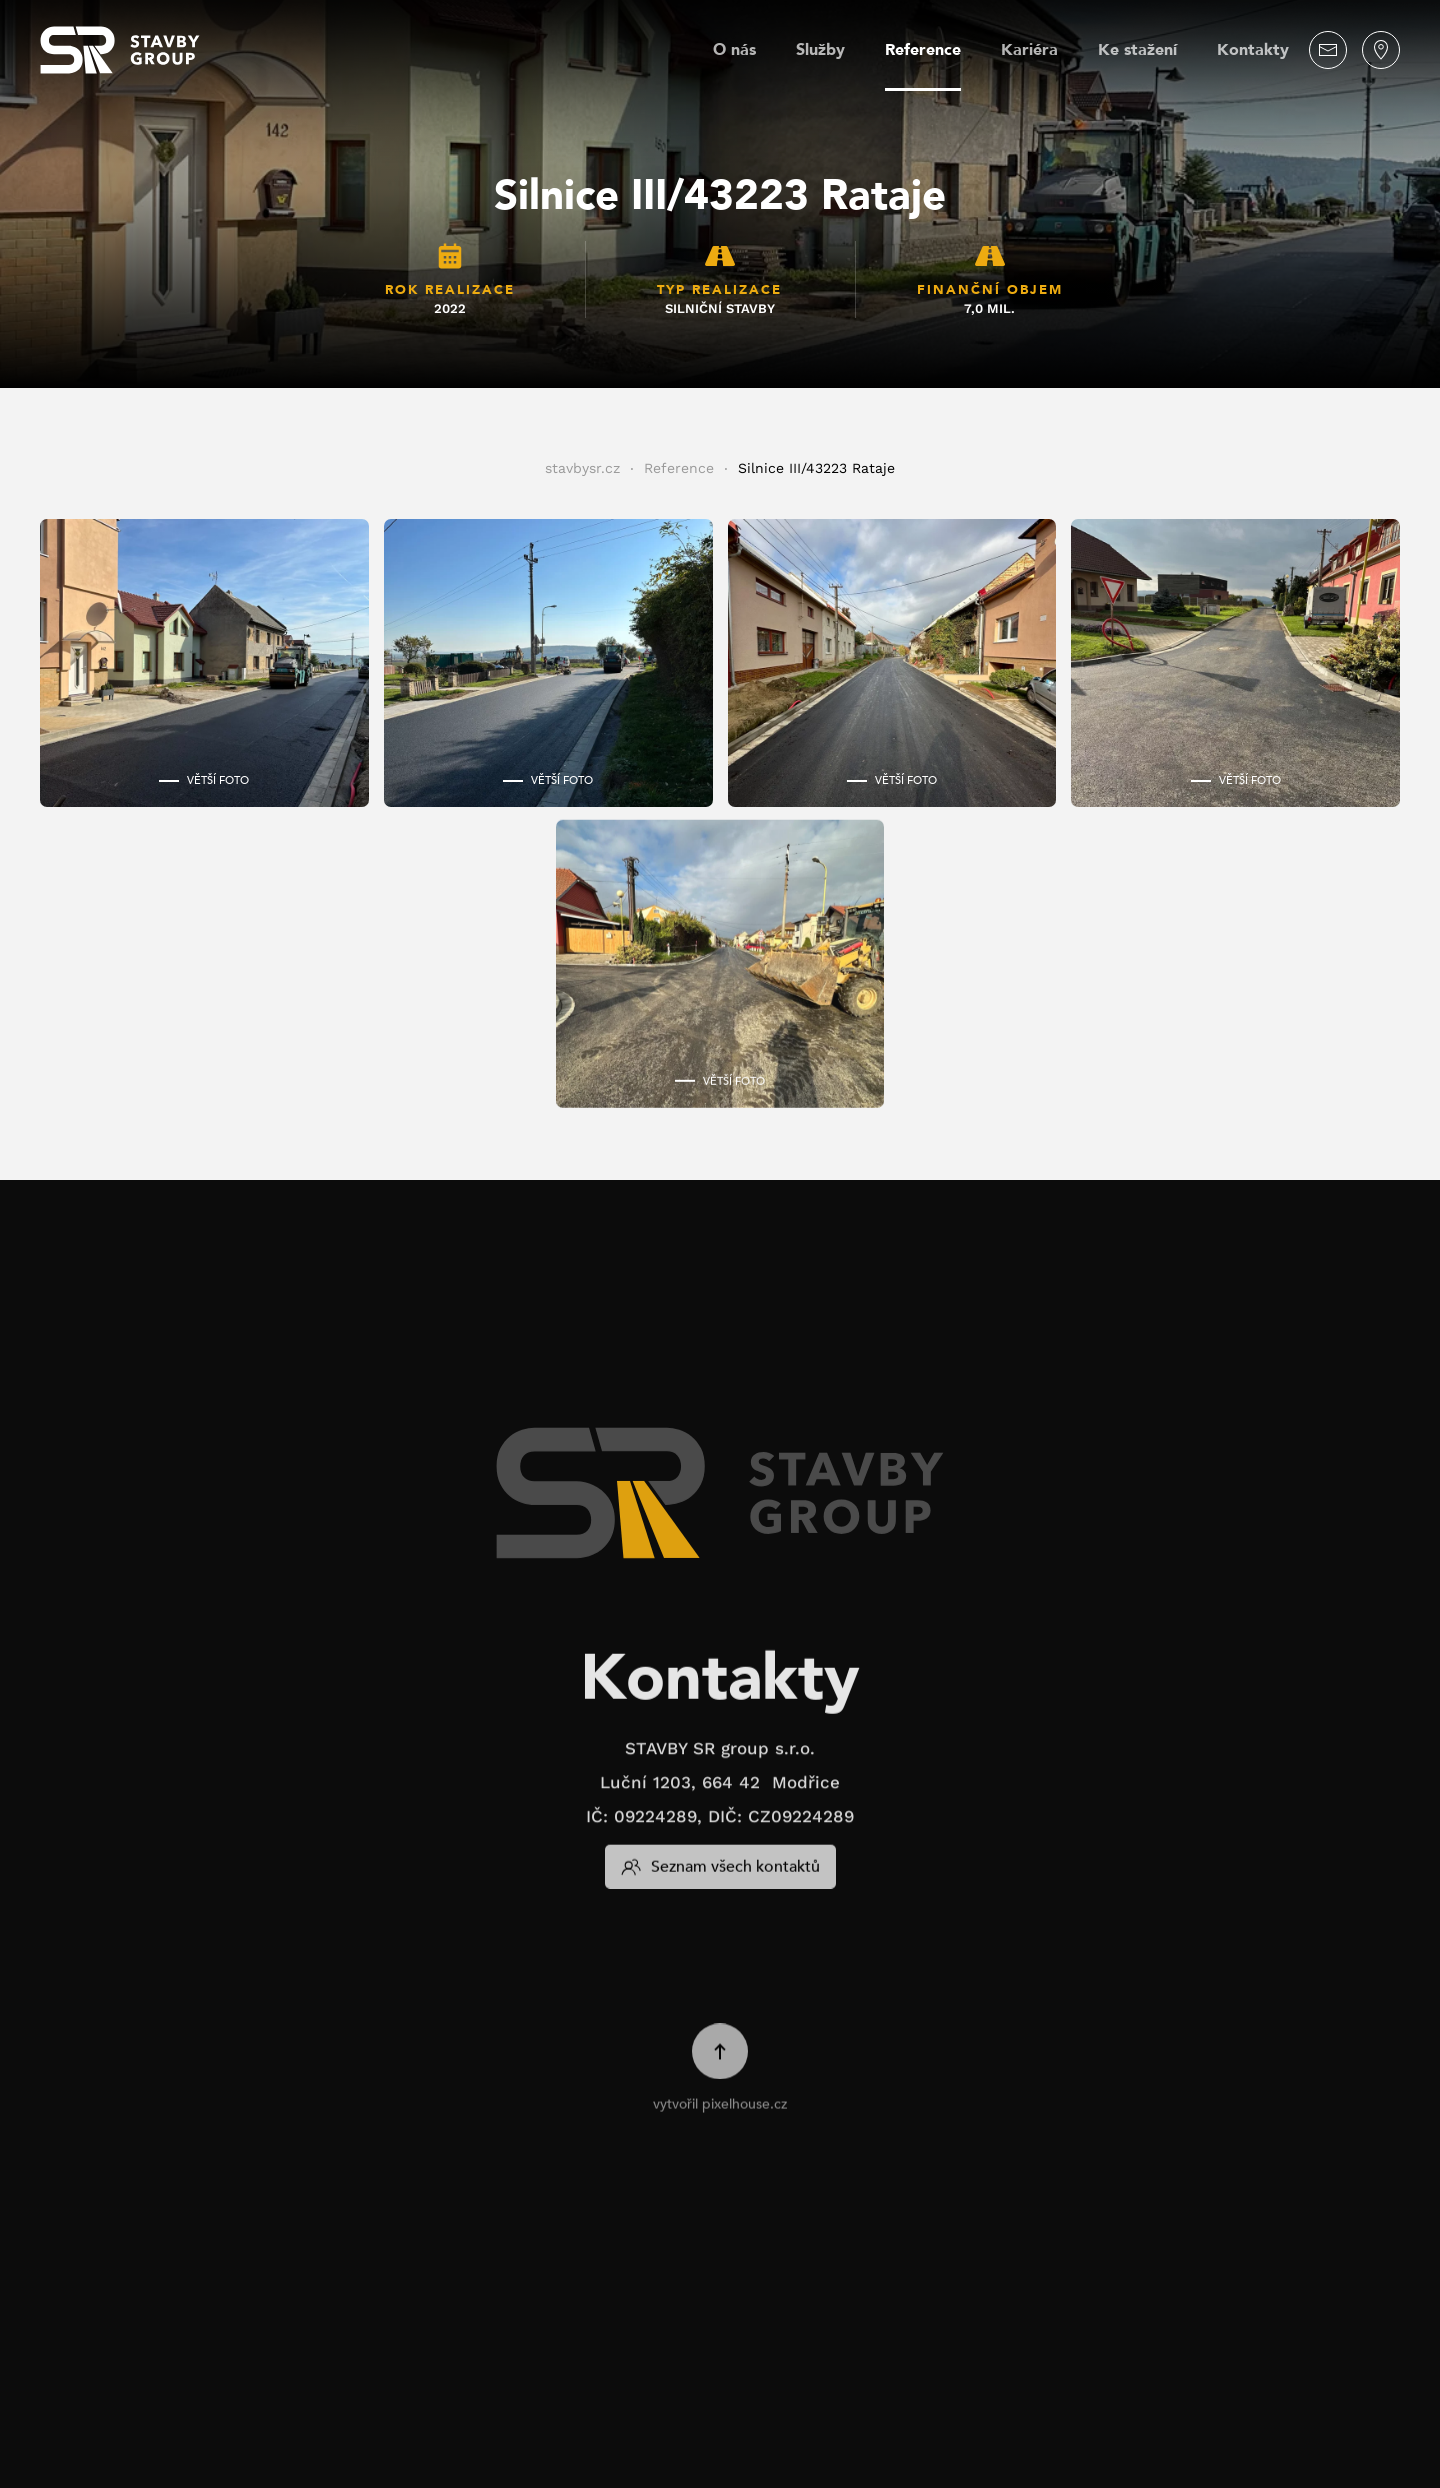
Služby (820, 50)
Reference (923, 50)
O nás (734, 50)
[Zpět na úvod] (120, 50)
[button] (204, 663)
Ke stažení (1137, 50)
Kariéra (1029, 50)
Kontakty (1253, 50)
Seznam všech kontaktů (720, 1844)
